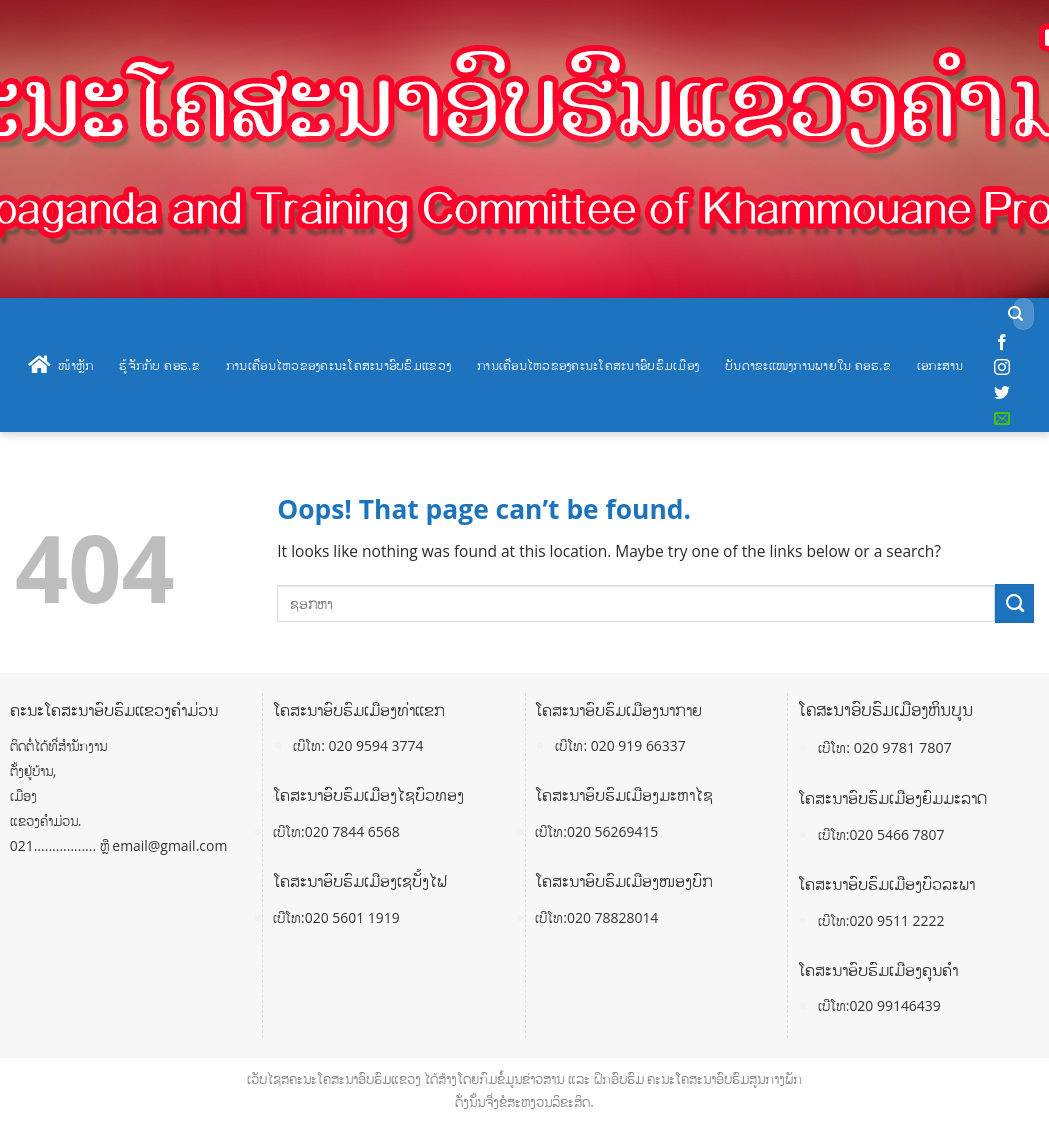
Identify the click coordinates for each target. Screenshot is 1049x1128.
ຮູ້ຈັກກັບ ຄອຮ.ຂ (159, 365)
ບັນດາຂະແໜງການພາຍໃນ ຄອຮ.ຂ (808, 365)
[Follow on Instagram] (1002, 368)
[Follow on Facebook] (1002, 343)
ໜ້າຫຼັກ (60, 365)
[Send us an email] (1002, 419)
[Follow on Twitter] (1002, 393)
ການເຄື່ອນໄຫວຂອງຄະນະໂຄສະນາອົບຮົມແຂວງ (338, 365)
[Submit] (1016, 314)
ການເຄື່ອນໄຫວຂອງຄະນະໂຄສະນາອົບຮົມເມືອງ (588, 365)
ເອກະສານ (940, 365)
